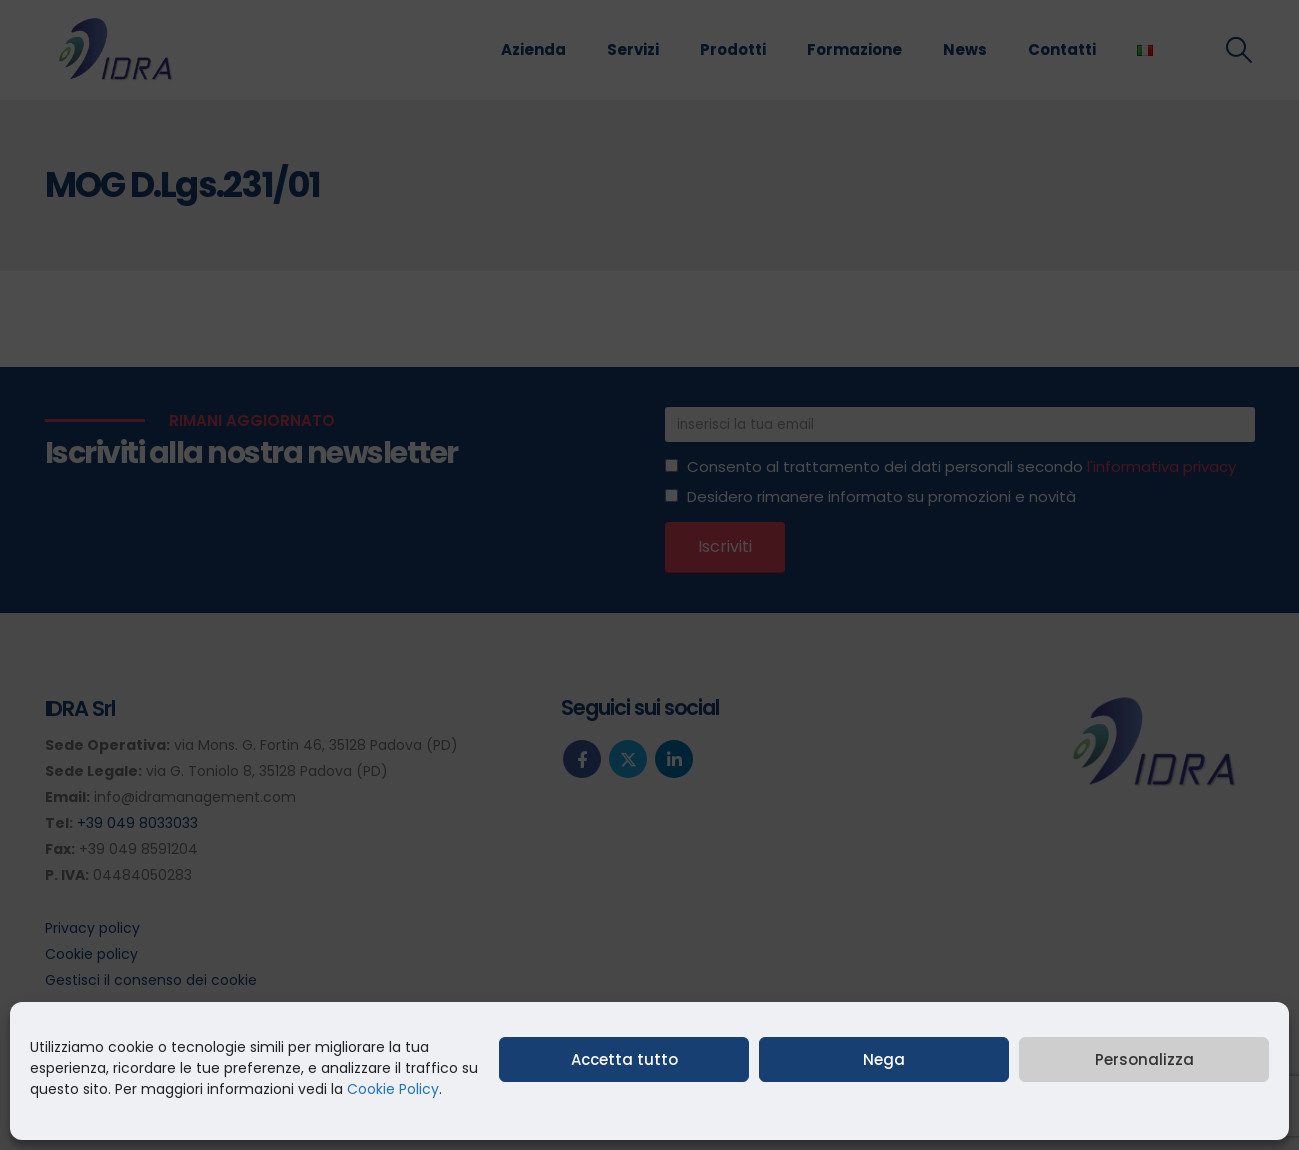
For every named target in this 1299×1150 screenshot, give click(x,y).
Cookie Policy (393, 1089)
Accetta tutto (624, 1059)
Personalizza (1144, 1059)
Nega (884, 1059)
